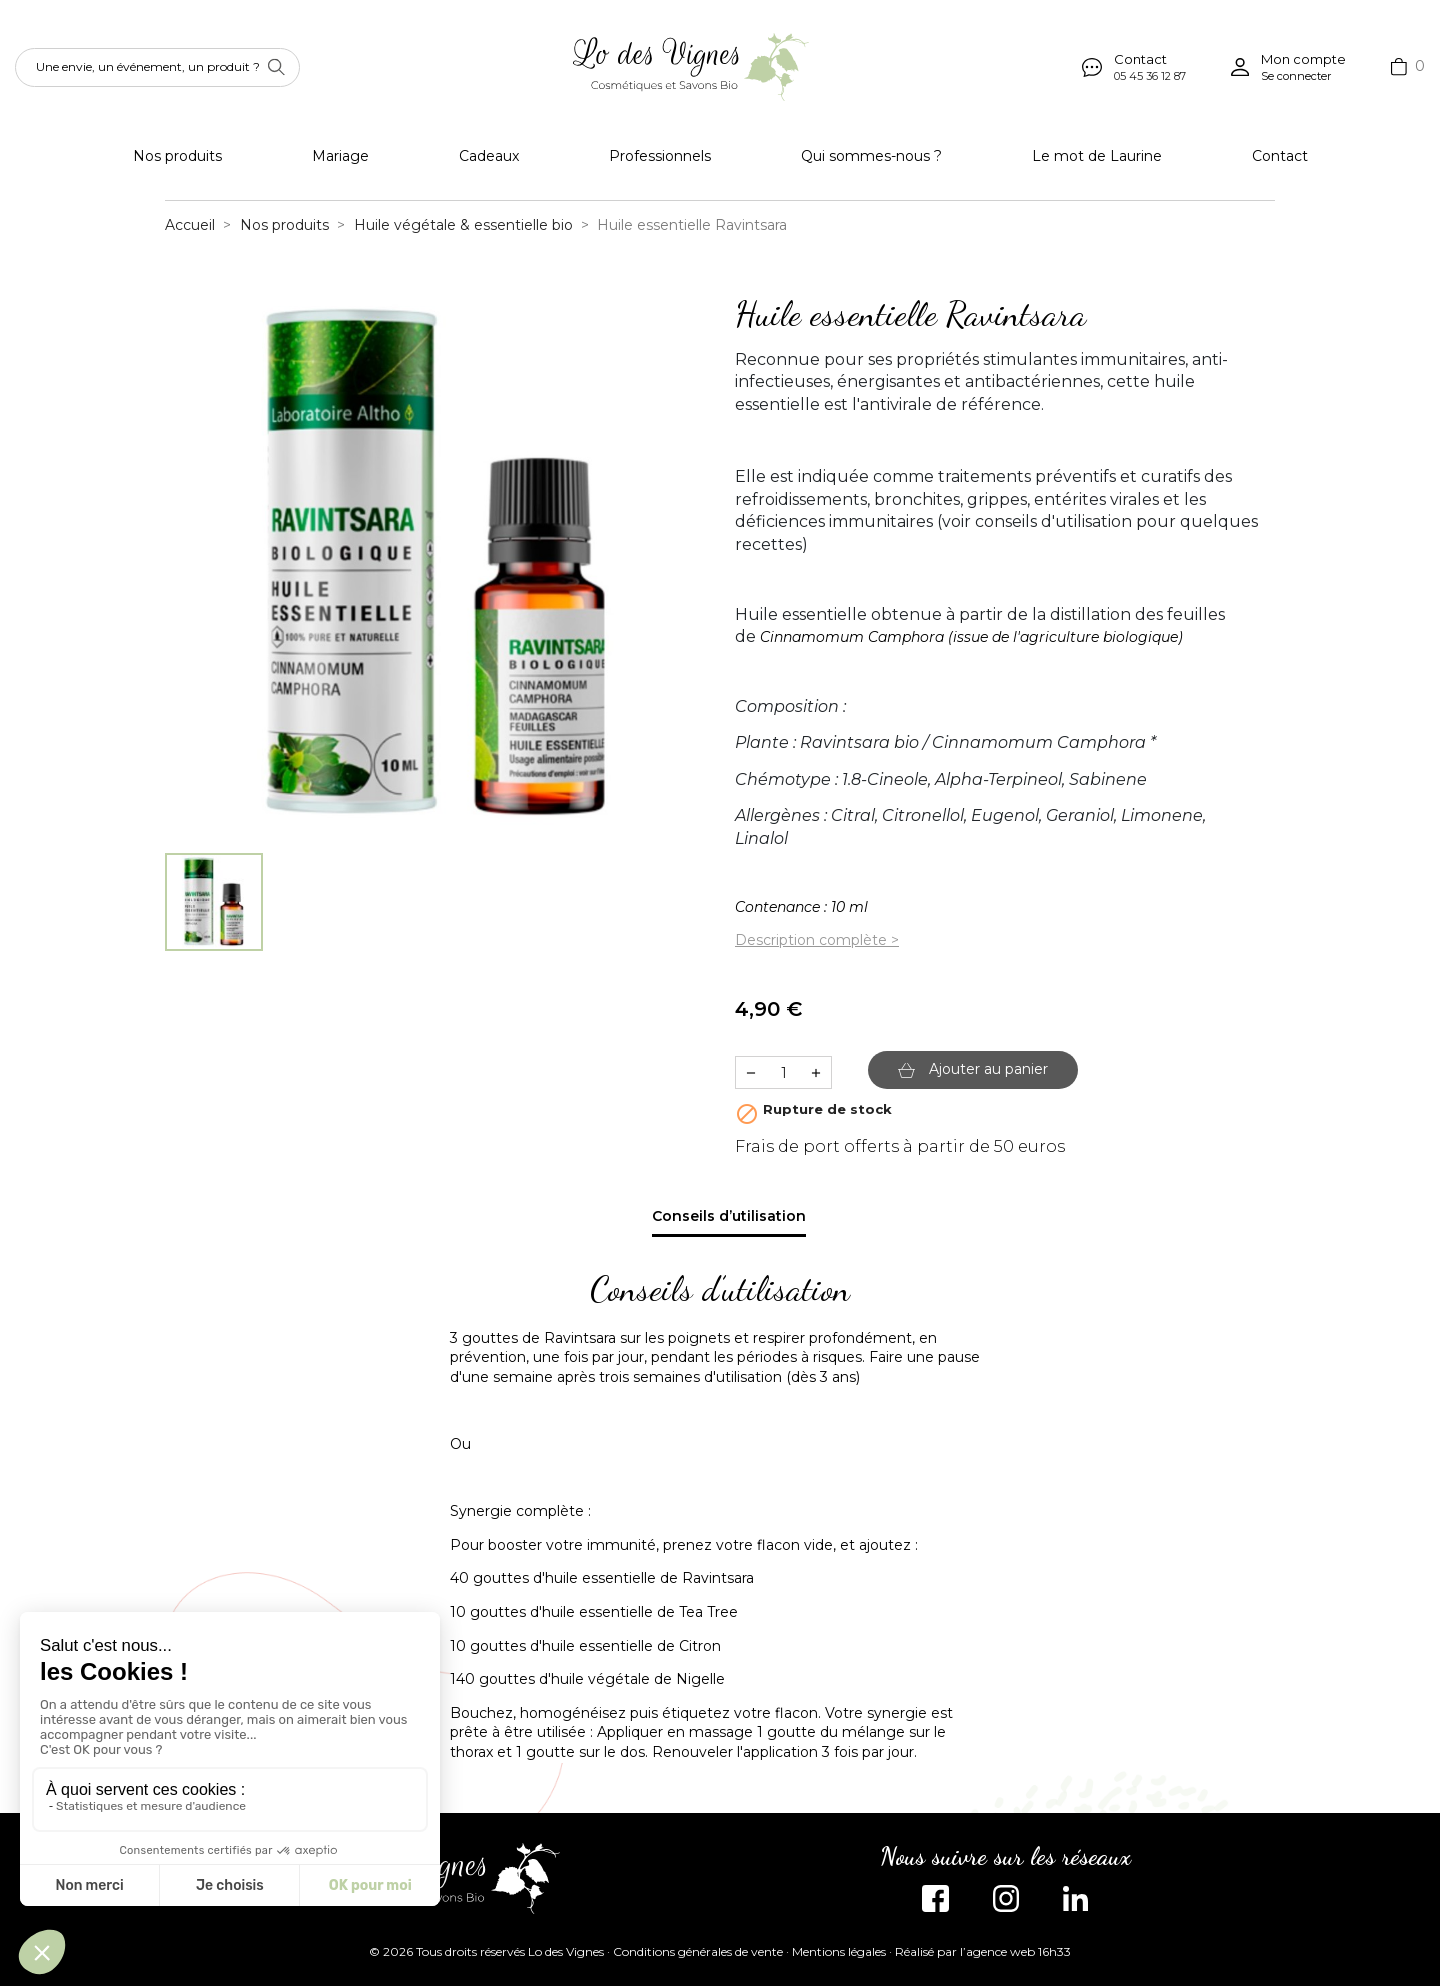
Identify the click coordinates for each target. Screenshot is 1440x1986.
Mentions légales (839, 1951)
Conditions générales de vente (698, 1951)
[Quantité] (783, 1072)
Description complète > (817, 940)
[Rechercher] (157, 67)
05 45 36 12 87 (1150, 76)
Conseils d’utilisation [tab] (729, 1216)
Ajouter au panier (973, 1069)
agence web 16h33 (1018, 1951)
